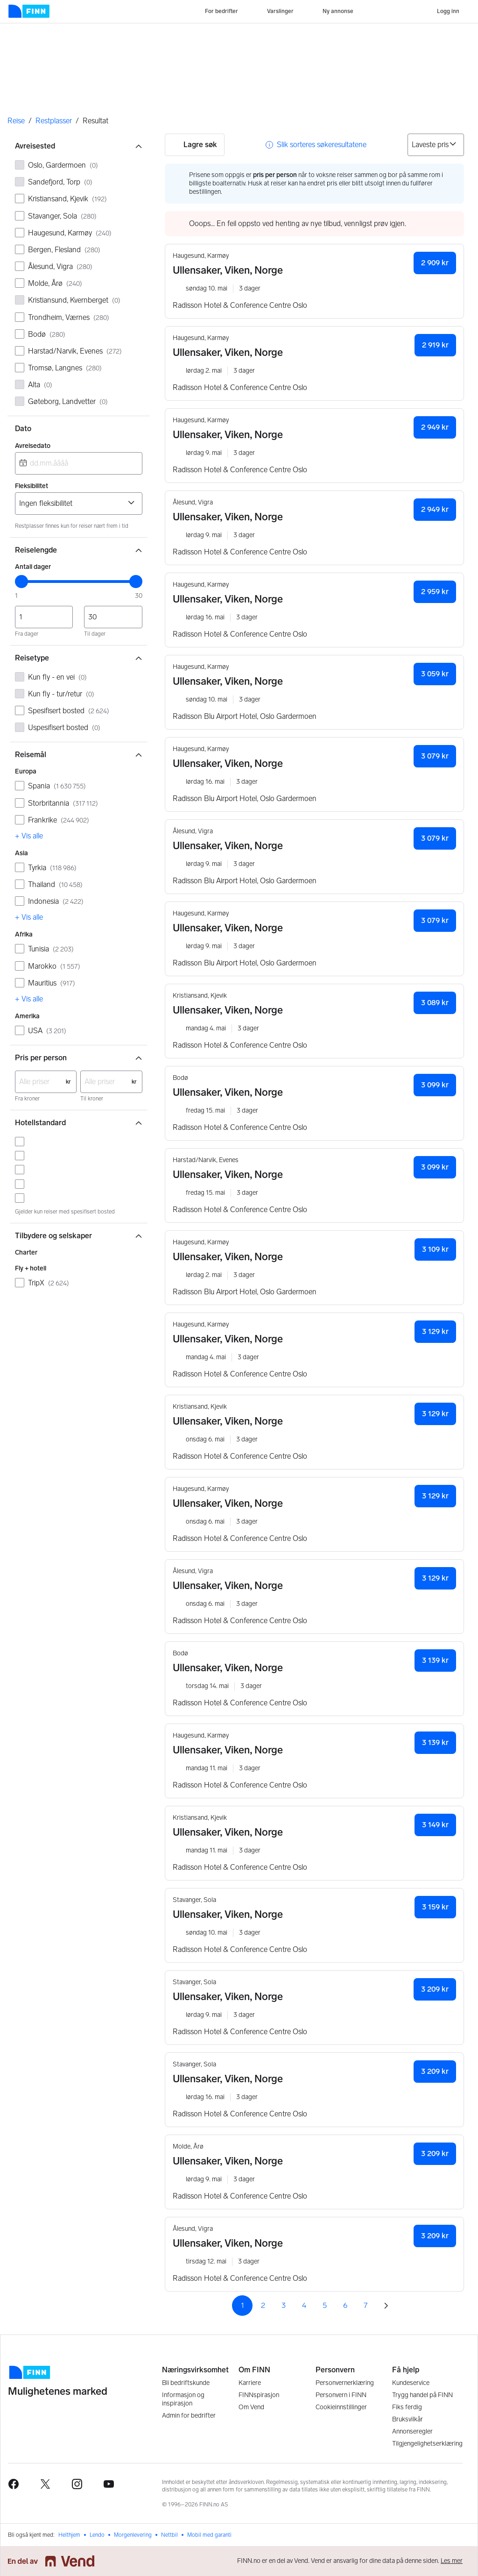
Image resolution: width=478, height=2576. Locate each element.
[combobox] (78, 463)
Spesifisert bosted (68, 710)
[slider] (21, 581)
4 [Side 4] (304, 2305)
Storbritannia (63, 803)
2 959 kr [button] (435, 591)
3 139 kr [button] (435, 1660)
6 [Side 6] (345, 2305)
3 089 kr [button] (435, 1002)
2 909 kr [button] (435, 262)
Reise (16, 120)
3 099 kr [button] (435, 1084)
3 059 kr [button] (435, 673)
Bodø (46, 334)
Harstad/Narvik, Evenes (75, 351)
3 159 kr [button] (435, 1906)
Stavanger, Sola (62, 216)
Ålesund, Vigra (60, 266)
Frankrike (58, 820)
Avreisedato (32, 446)
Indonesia (56, 901)
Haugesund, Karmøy (70, 232)
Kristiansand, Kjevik (67, 198)
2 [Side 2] (263, 2305)
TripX (48, 1282)
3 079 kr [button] (435, 756)
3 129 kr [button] (435, 1331)
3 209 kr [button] (435, 1989)
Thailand (55, 884)
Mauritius (51, 983)
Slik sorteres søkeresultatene (321, 144)
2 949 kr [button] (435, 427)
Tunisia (51, 948)
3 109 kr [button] (435, 1249)
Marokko (54, 966)
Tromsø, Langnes (65, 367)
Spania (57, 785)
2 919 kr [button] (435, 345)
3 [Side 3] (283, 2305)
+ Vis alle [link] (29, 835)
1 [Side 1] (242, 2305)
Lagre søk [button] (194, 144)
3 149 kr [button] (435, 1824)
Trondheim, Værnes (68, 317)
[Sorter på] (436, 145)
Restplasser (53, 120)
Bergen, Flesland (64, 249)
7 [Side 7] (365, 2305)
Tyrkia (52, 867)
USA (47, 1030)
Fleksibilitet (31, 486)
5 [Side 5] (325, 2305)
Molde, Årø (55, 283)
